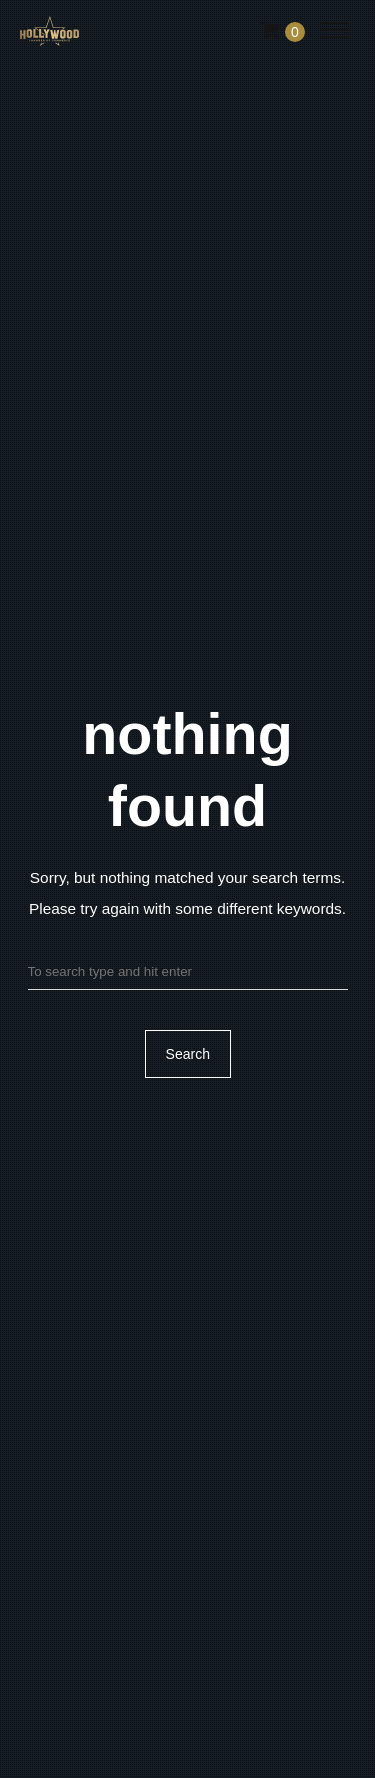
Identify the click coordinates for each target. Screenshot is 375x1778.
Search (187, 1055)
